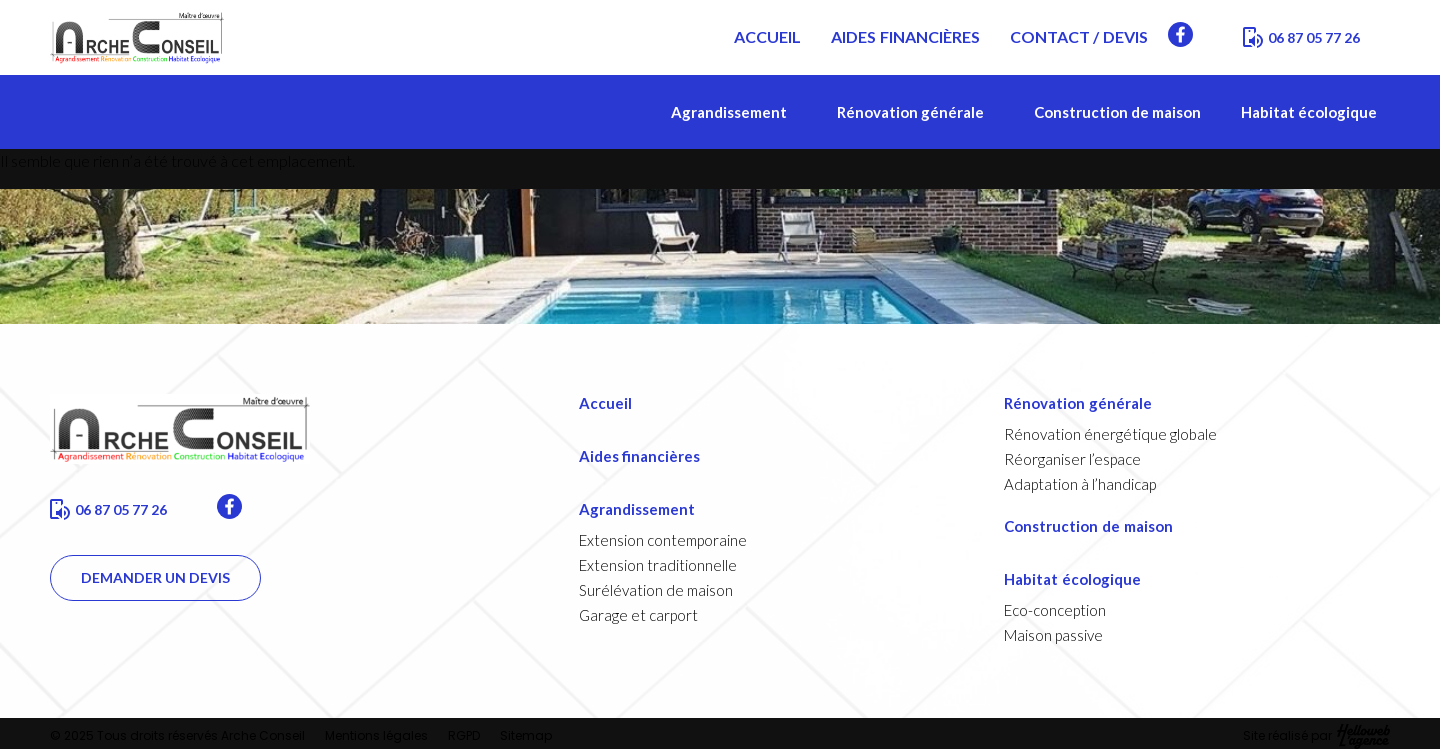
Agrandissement (734, 112)
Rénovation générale (915, 112)
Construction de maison (1117, 112)
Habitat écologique (1315, 112)
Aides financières (640, 456)
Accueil (605, 403)
